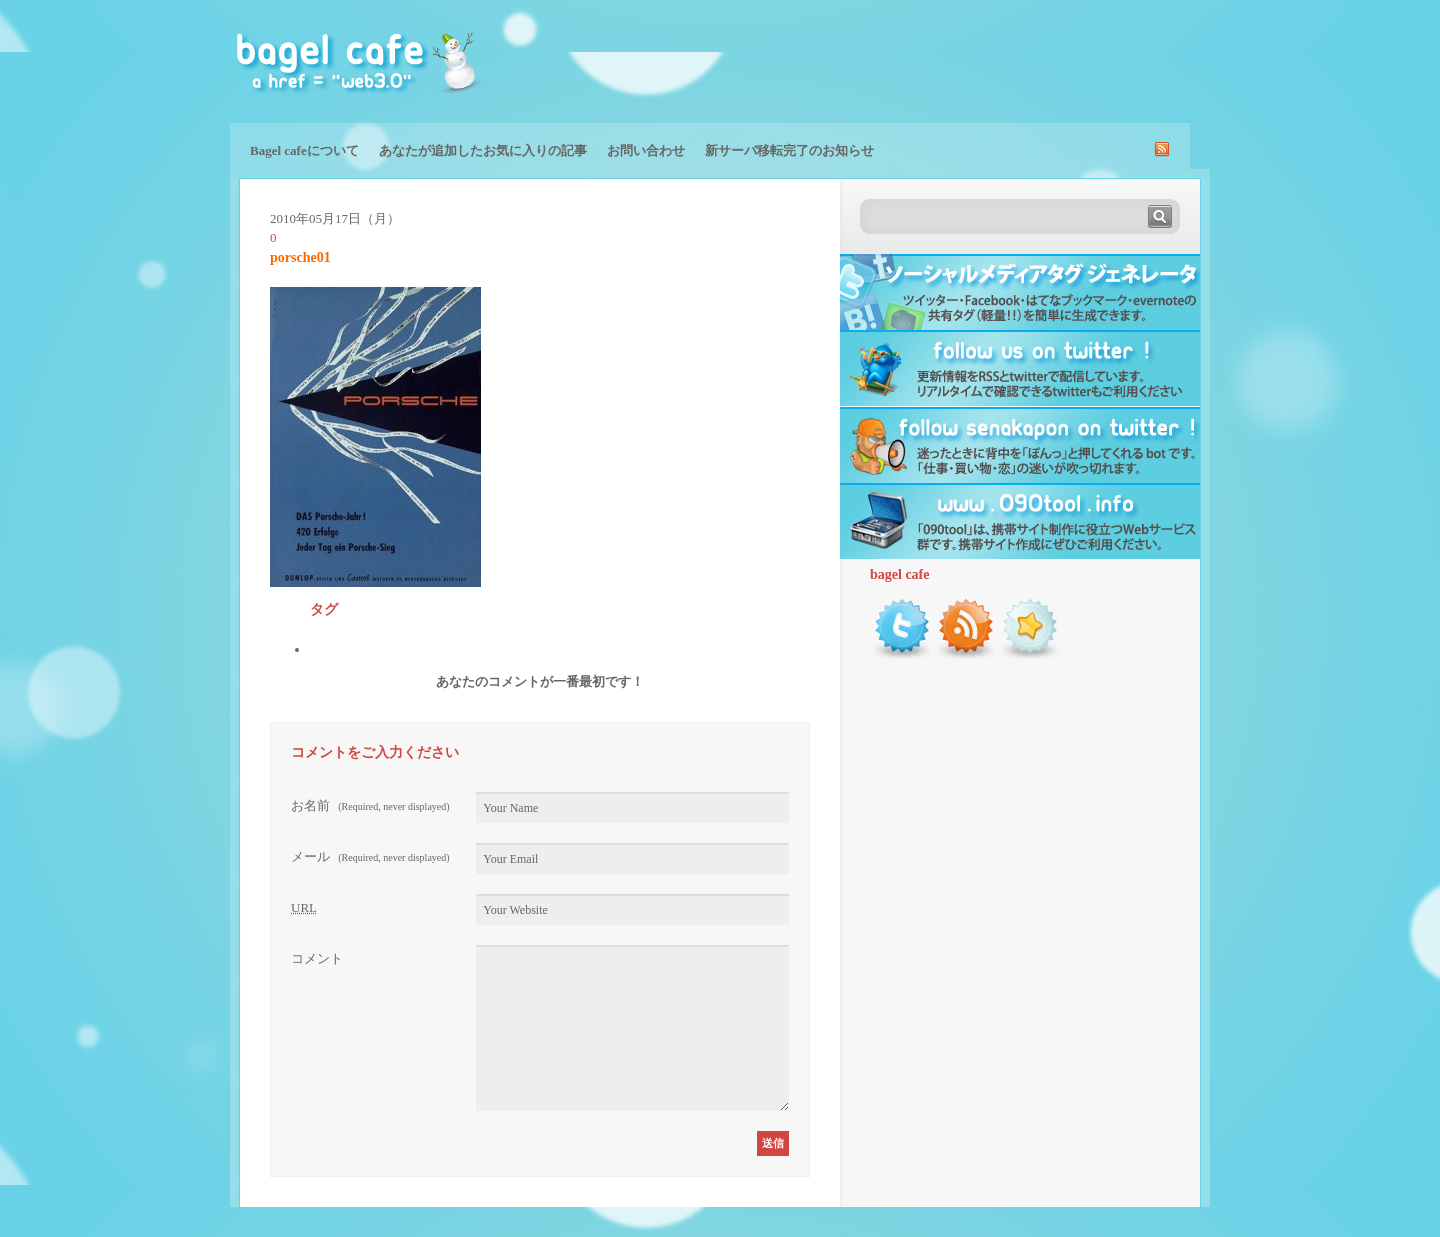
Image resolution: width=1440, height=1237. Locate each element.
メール (370, 856)
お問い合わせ (646, 150)
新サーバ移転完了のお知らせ (789, 150)
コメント (317, 958)
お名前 (370, 805)
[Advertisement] (976, 60)
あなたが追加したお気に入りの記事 (483, 150)
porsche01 (300, 257)
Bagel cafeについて (304, 150)
